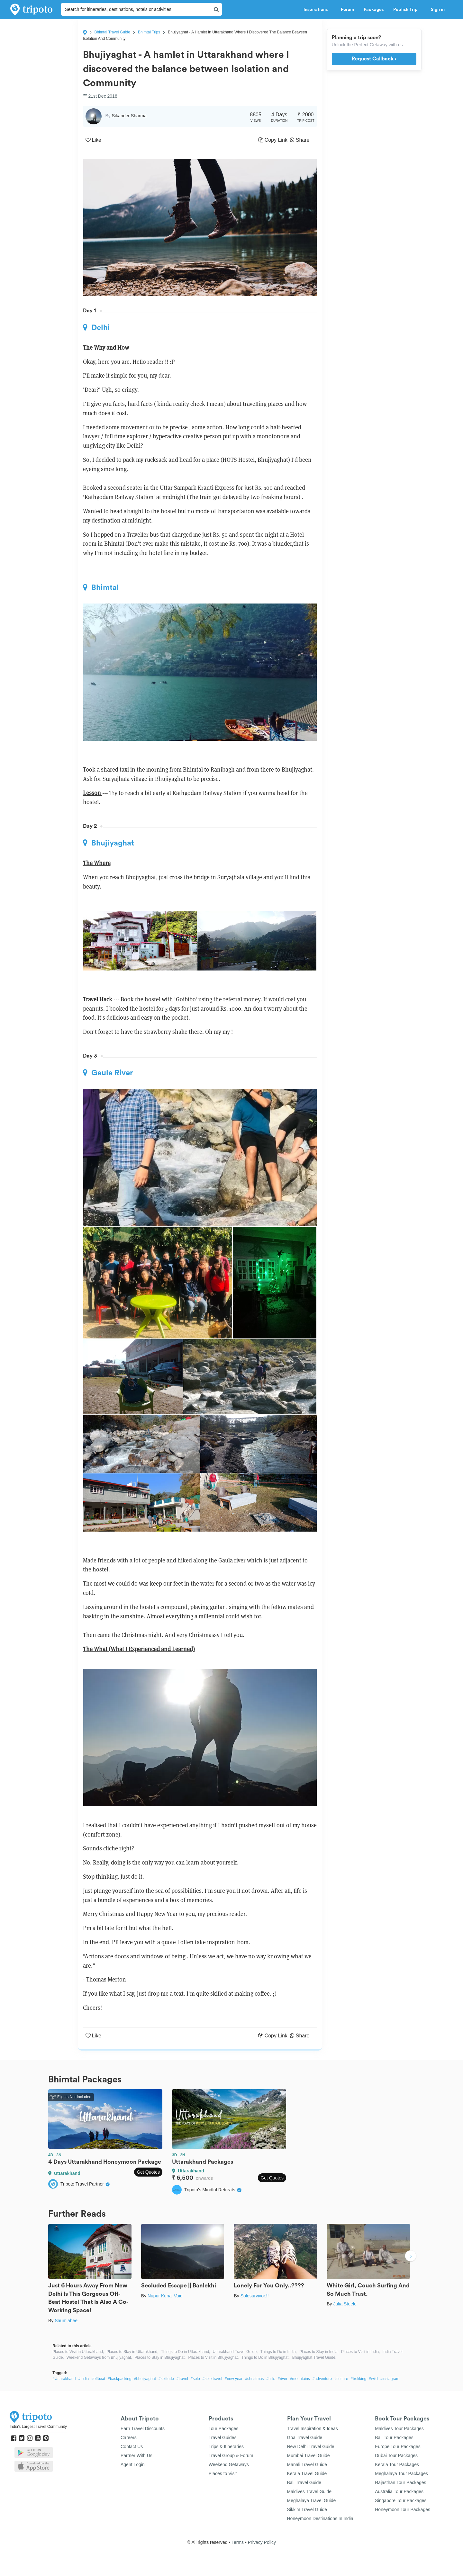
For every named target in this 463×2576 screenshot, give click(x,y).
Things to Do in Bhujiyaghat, (265, 2357)
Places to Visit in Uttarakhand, (78, 2351)
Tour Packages (224, 2428)
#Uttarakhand (64, 2378)
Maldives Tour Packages (399, 2428)
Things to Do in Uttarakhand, (185, 2351)
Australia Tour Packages (399, 2491)
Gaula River (108, 1073)
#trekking (359, 2378)
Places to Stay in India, (319, 2351)
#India (83, 2378)
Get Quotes (148, 2172)
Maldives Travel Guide (309, 2491)
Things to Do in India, (278, 2351)
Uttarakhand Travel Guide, (235, 2351)
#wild (373, 2378)
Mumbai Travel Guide (308, 2455)
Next (410, 2257)
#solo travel (212, 2378)
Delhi (96, 327)
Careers (129, 2437)
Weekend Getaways (229, 2464)
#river (282, 2378)
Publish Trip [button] (407, 9)
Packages (374, 9)
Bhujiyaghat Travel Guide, (314, 2357)
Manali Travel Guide (307, 2464)
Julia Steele (344, 2303)
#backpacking (119, 2378)
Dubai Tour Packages (396, 2455)
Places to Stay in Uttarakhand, (132, 2351)
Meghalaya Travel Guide (311, 2500)
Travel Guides (223, 2437)
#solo (195, 2378)
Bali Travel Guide (304, 2482)
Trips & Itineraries (226, 2446)
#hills (270, 2378)
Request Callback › (374, 58)
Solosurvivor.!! (255, 2295)
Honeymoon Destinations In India (320, 2518)
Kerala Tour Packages (397, 2464)
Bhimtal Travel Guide (112, 32)
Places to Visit (223, 2473)
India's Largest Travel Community (38, 2426)
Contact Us (132, 2446)
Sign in (438, 9)
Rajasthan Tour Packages (400, 2482)
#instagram (389, 2378)
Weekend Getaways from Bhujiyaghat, (99, 2357)
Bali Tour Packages (394, 2437)
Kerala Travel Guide (307, 2473)
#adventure (322, 2378)
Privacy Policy (262, 2542)
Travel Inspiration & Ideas (312, 2428)
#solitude (166, 2378)
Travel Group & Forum (231, 2455)
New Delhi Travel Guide (310, 2446)
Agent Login (133, 2464)
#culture (341, 2378)
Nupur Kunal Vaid (165, 2295)
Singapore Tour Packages (400, 2500)
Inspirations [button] (317, 9)
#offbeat (98, 2378)
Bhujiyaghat (108, 843)
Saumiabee (66, 2320)
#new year (233, 2378)
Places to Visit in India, (360, 2351)
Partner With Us (136, 2455)
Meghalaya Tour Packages (401, 2473)
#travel (182, 2378)
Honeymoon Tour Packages (402, 2509)
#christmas (254, 2378)
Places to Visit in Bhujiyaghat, (213, 2357)
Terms (238, 2542)
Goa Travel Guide (304, 2437)
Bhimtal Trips (149, 32)
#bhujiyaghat (145, 2378)
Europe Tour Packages (397, 2446)
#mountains (300, 2378)
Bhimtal (101, 587)
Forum (347, 9)
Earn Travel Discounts (143, 2428)
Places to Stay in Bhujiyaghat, (160, 2357)
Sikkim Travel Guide (307, 2509)
